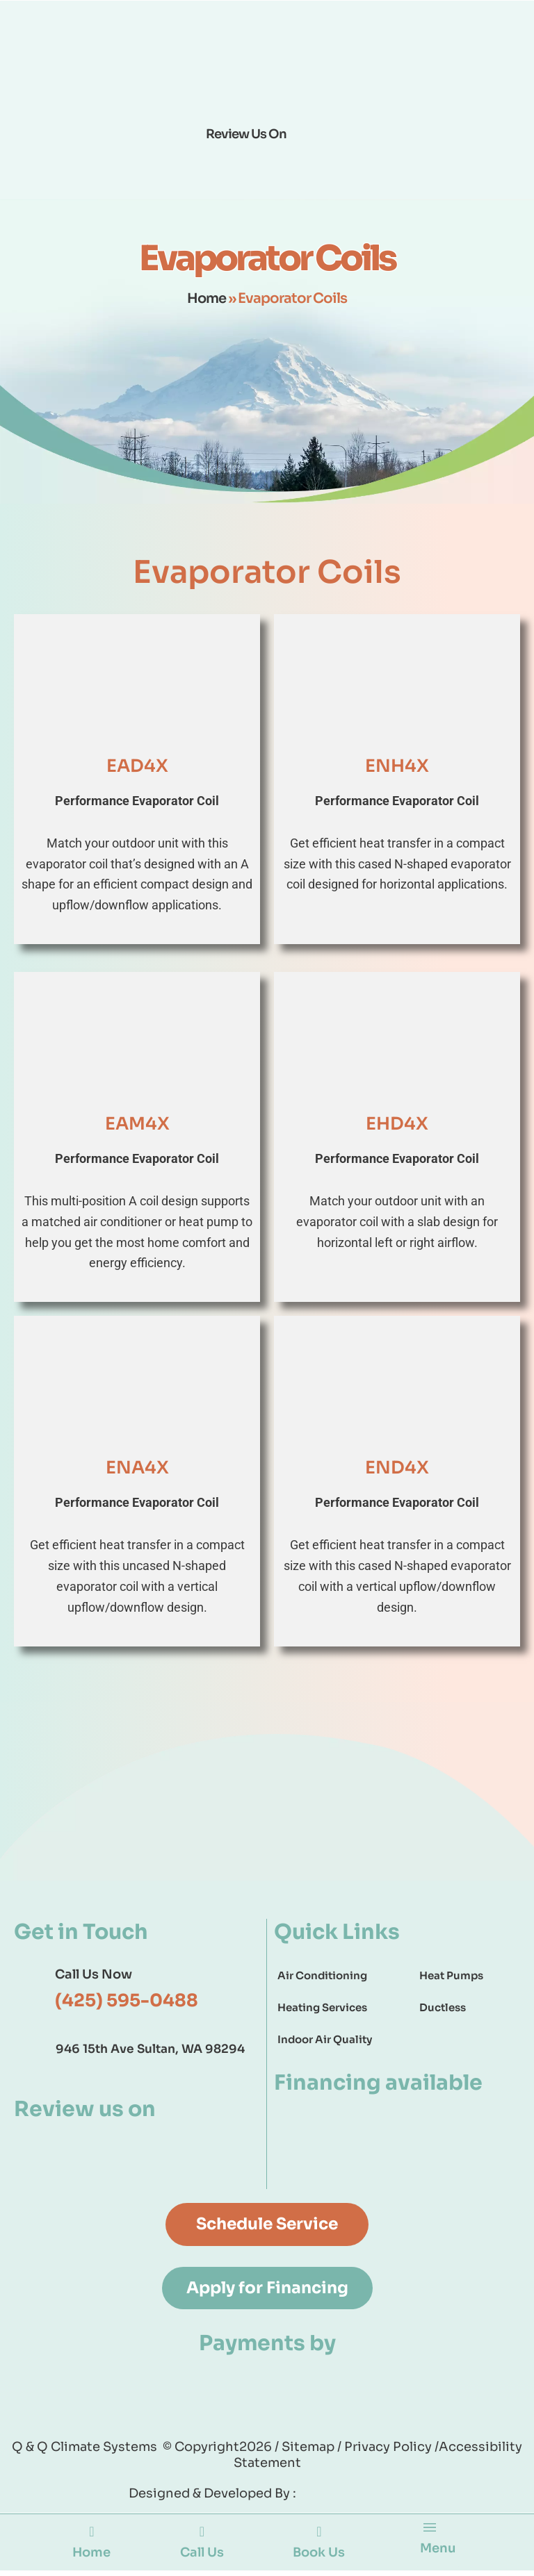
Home (206, 298)
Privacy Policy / (391, 2449)
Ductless (442, 2007)
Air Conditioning (322, 1975)
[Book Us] (317, 2536)
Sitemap (309, 2449)
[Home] (91, 2536)
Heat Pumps (451, 1975)
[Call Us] (201, 2536)
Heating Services (322, 2007)
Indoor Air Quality (324, 2039)
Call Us (200, 2555)
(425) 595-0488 (126, 2000)
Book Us (317, 2555)
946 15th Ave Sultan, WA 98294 (150, 2049)
